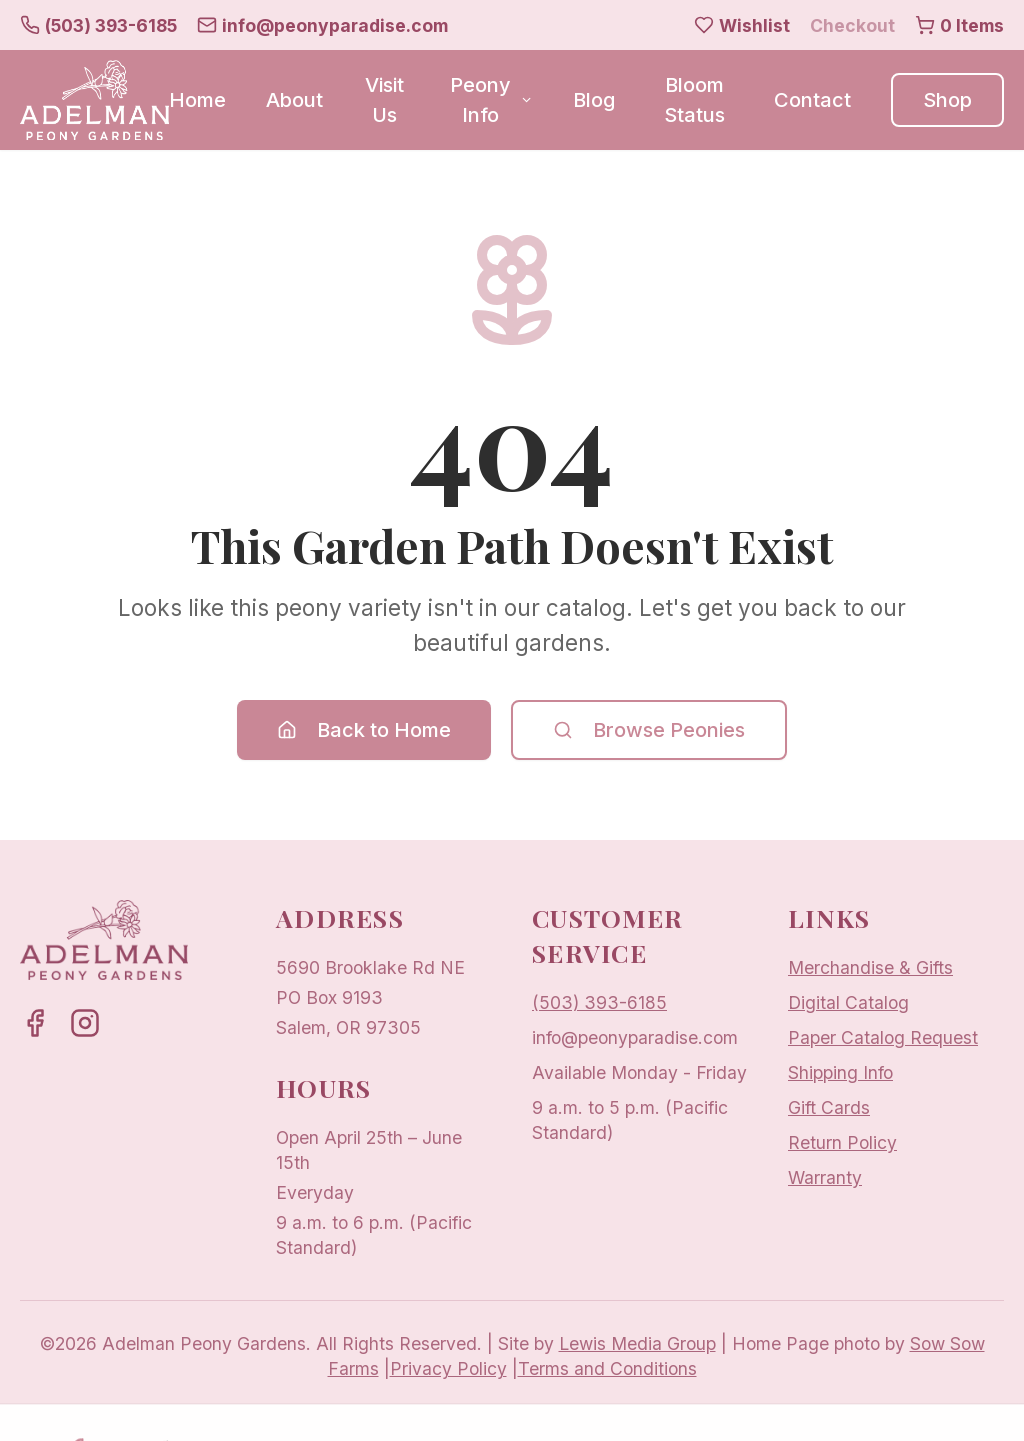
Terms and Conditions (607, 1368)
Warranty (825, 1177)
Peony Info (491, 100)
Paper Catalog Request (883, 1037)
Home (197, 100)
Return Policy (842, 1142)
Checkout (852, 25)
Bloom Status (694, 100)
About (294, 100)
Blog (594, 100)
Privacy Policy (448, 1368)
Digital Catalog (848, 1002)
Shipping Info (840, 1072)
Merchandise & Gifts (870, 967)
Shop (947, 100)
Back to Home (364, 730)
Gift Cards (829, 1107)
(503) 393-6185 (599, 1002)
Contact (812, 100)
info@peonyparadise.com (635, 1037)
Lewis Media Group (637, 1343)
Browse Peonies (649, 730)
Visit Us (384, 100)
